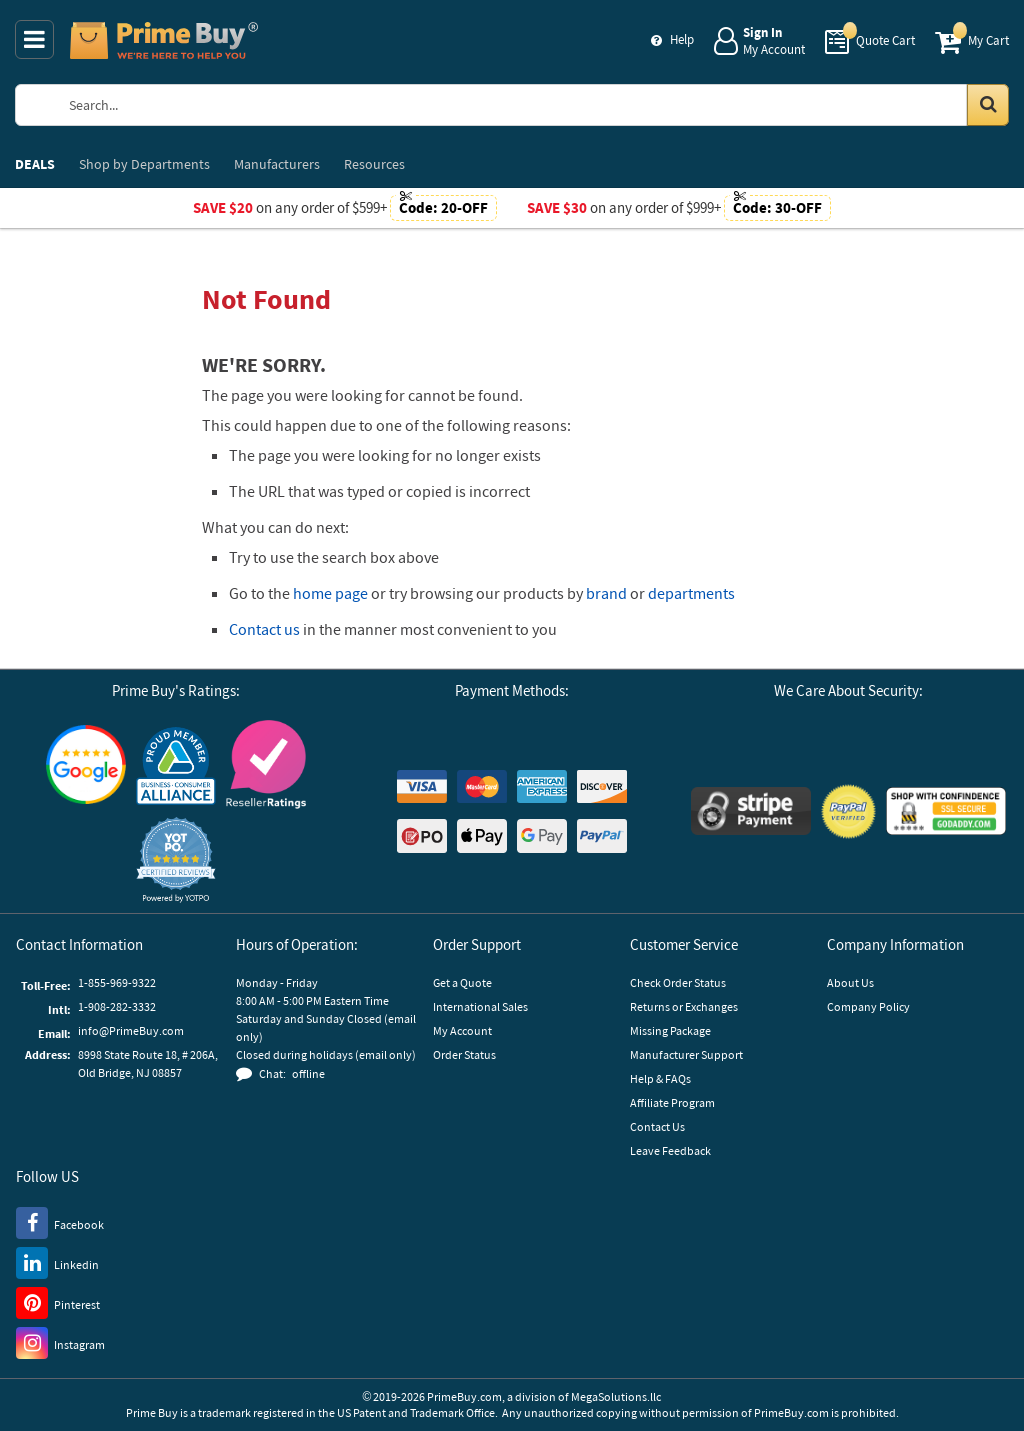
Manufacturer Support (686, 1054)
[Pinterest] (58, 1302)
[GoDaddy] (946, 811)
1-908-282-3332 (117, 1006)
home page (330, 593)
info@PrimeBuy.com (131, 1030)
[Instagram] (60, 1342)
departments (691, 593)
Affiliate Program (672, 1102)
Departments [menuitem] (144, 164)
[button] (176, 859)
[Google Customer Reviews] (86, 764)
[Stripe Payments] (751, 811)
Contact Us (657, 1126)
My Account (462, 1030)
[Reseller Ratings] (266, 764)
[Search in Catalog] (988, 105)
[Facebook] (60, 1222)
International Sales (480, 1006)
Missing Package (670, 1030)
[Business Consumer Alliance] (176, 765)
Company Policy (868, 1006)
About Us (850, 982)
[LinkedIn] (57, 1262)
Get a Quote (462, 982)
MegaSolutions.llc (616, 1396)
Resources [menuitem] (374, 164)
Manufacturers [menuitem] (277, 164)
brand (606, 593)
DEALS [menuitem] (35, 164)
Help (682, 39)
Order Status (464, 1054)
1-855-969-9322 (117, 982)
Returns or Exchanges (684, 1006)
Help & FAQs (660, 1078)
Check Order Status (678, 982)
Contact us (264, 629)
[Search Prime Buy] (529, 105)
